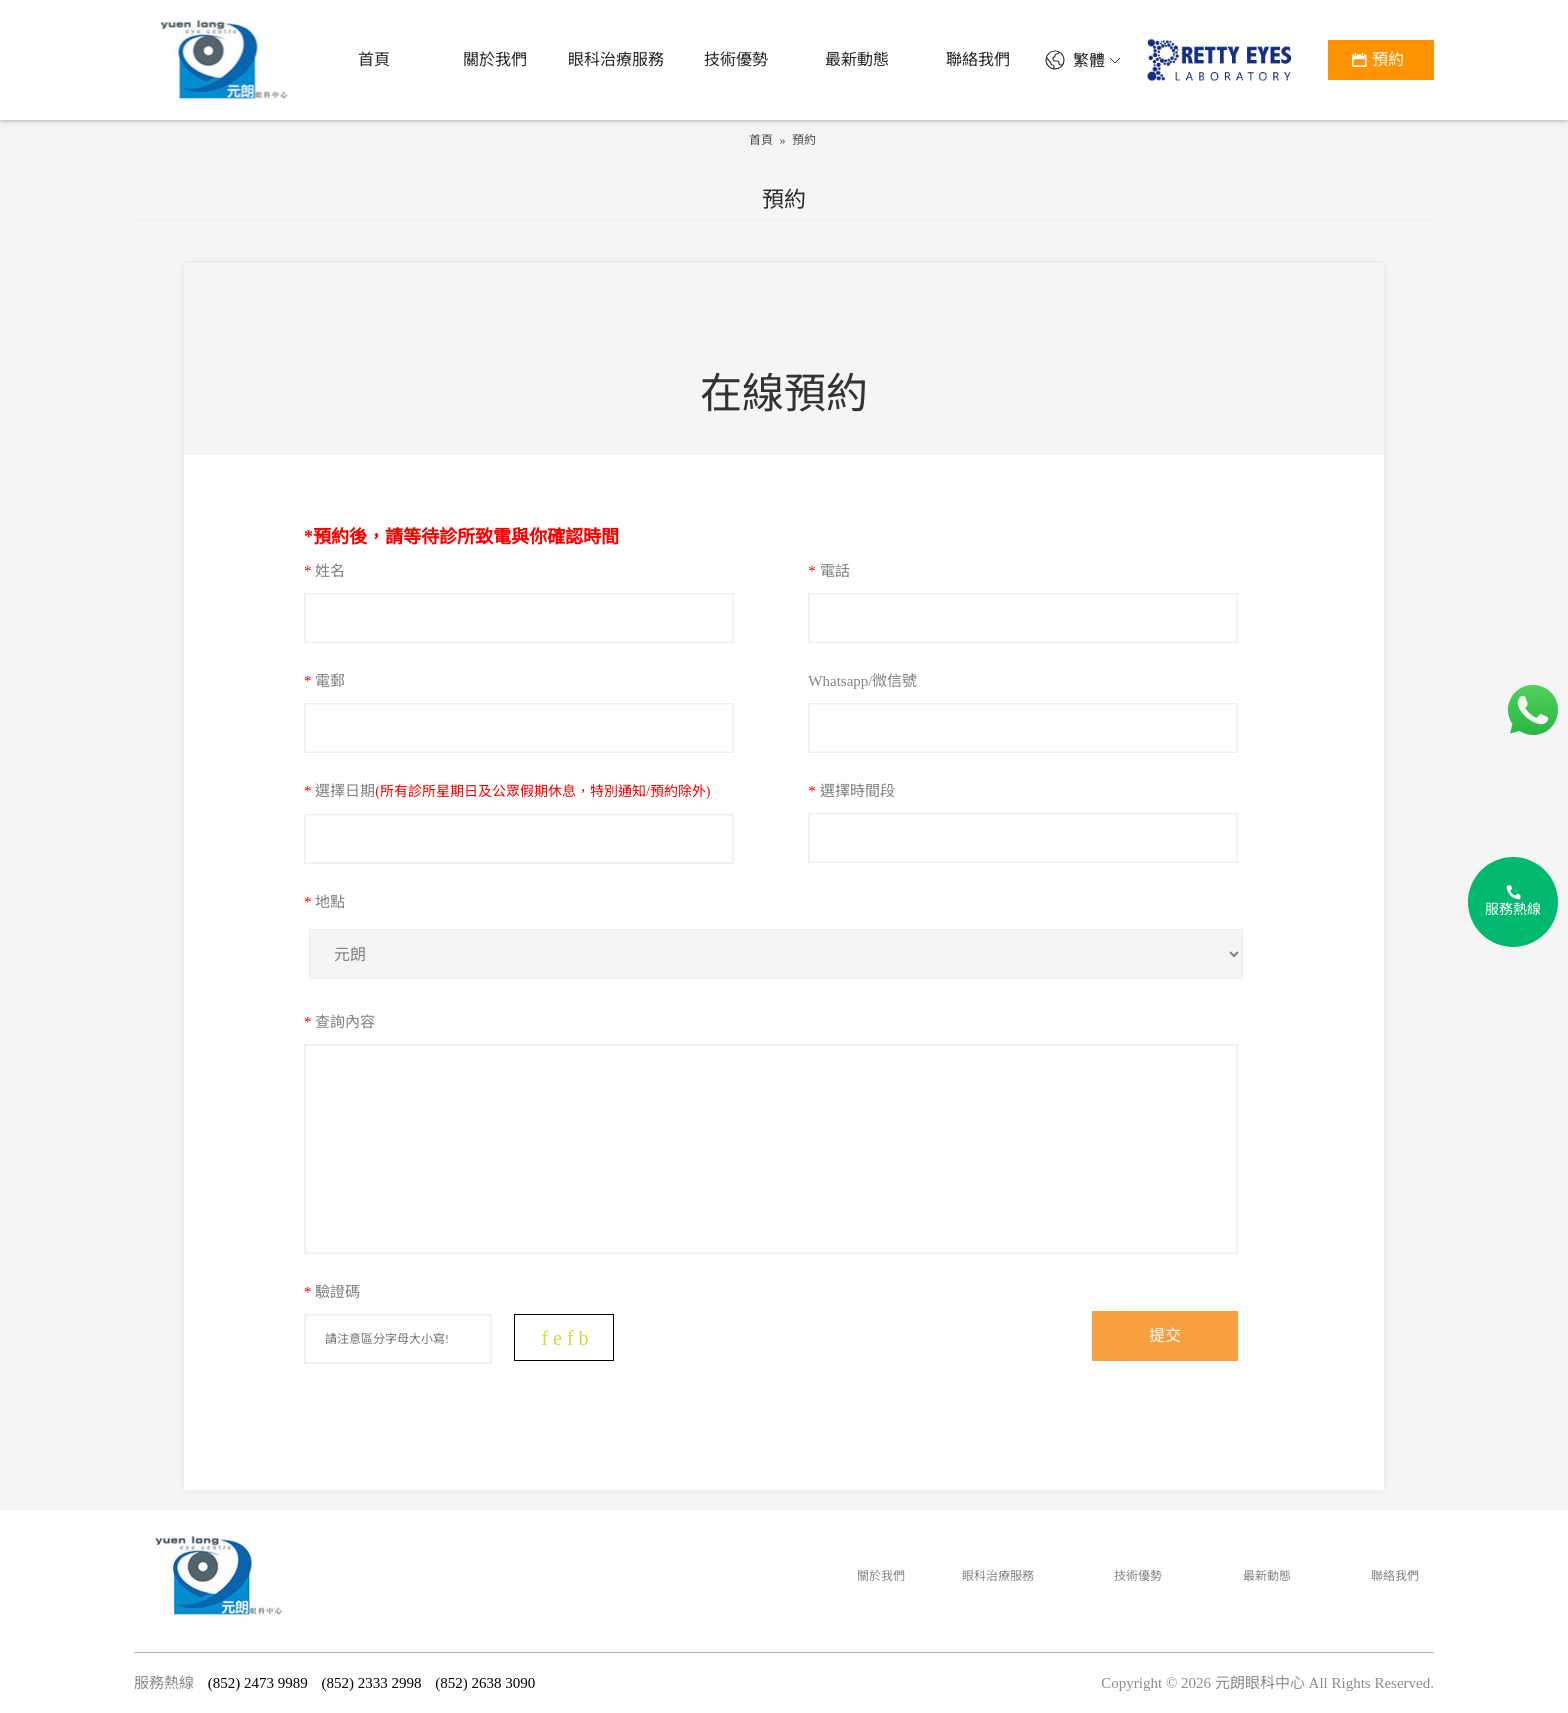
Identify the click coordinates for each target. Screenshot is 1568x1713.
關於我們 (881, 1576)
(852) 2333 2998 (372, 1683)
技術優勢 (1138, 1576)
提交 (1165, 1335)
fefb (567, 1338)
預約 (804, 140)
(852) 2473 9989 (258, 1683)
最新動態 (1267, 1576)
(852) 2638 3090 (485, 1683)
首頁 (761, 140)
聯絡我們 (1395, 1576)
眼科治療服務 (998, 1576)
